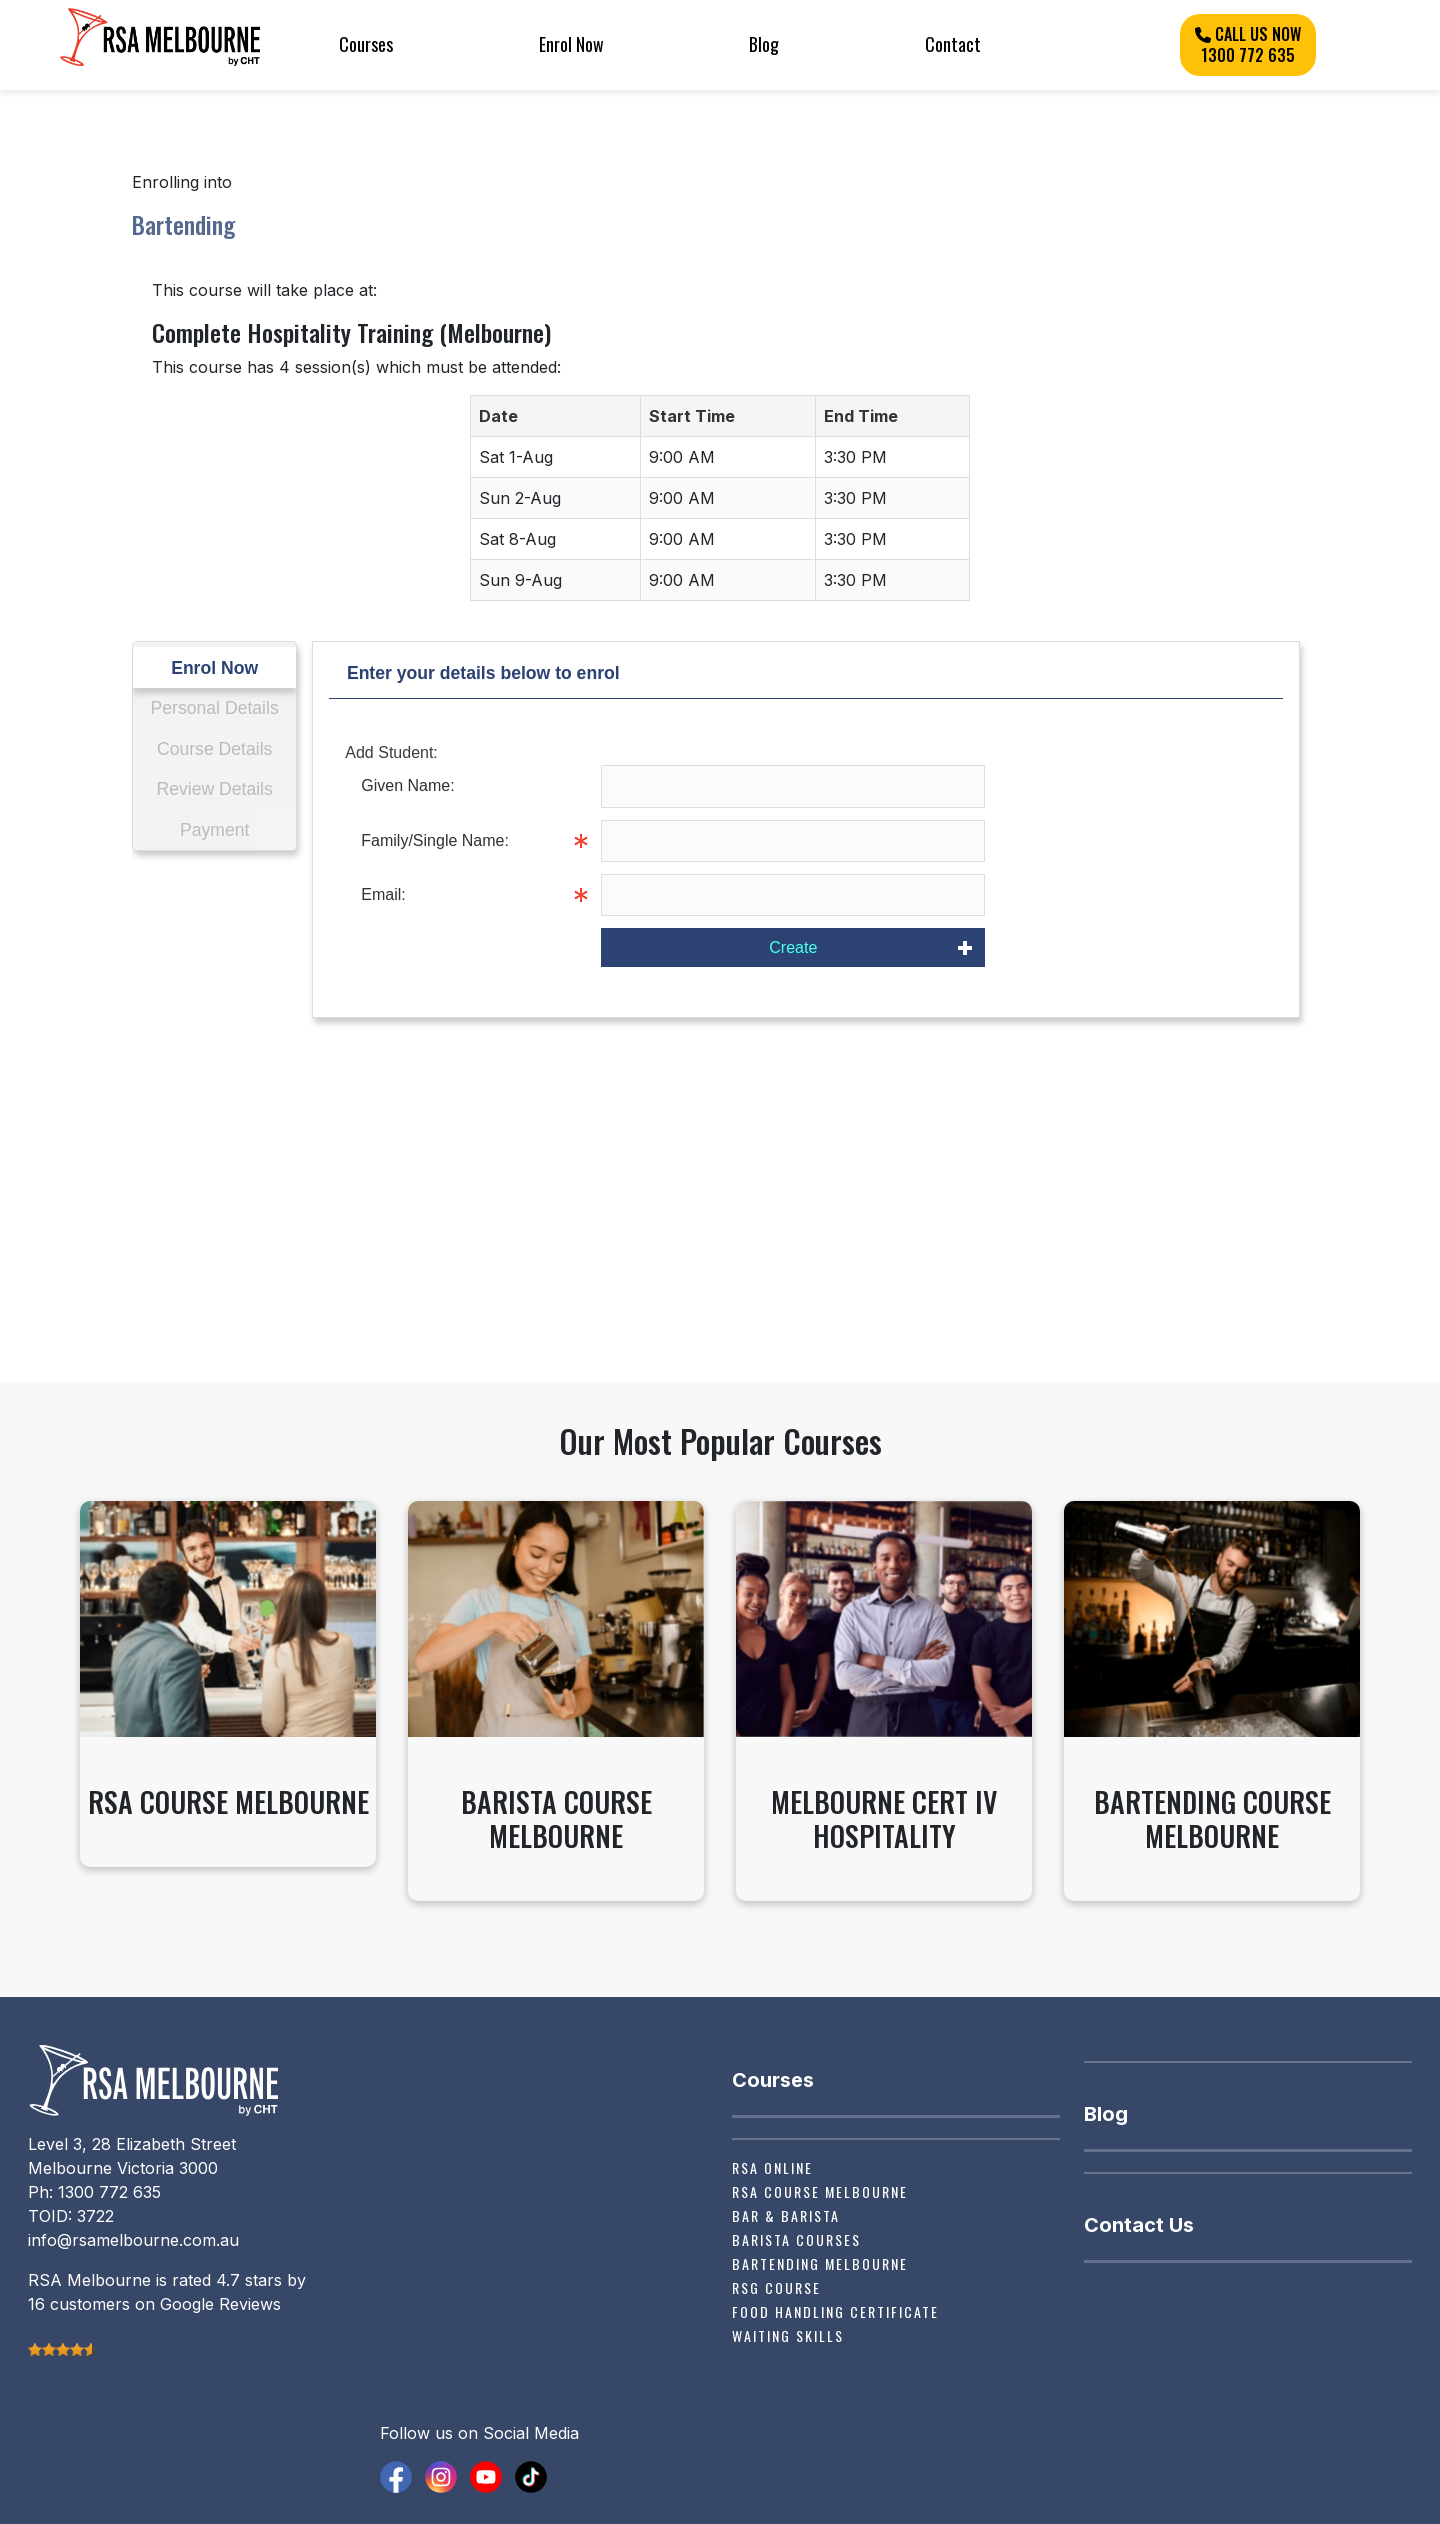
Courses (366, 44)
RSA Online (772, 2167)
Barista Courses (796, 2239)
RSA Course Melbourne (820, 2191)
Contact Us (1139, 2225)
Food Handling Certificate (835, 2311)
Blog (764, 44)
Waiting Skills (788, 2335)
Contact (953, 44)
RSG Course (776, 2287)
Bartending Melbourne (820, 2263)
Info (999, 841)
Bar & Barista (786, 2215)
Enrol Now (571, 44)
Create (793, 947)
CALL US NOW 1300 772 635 (1248, 44)
